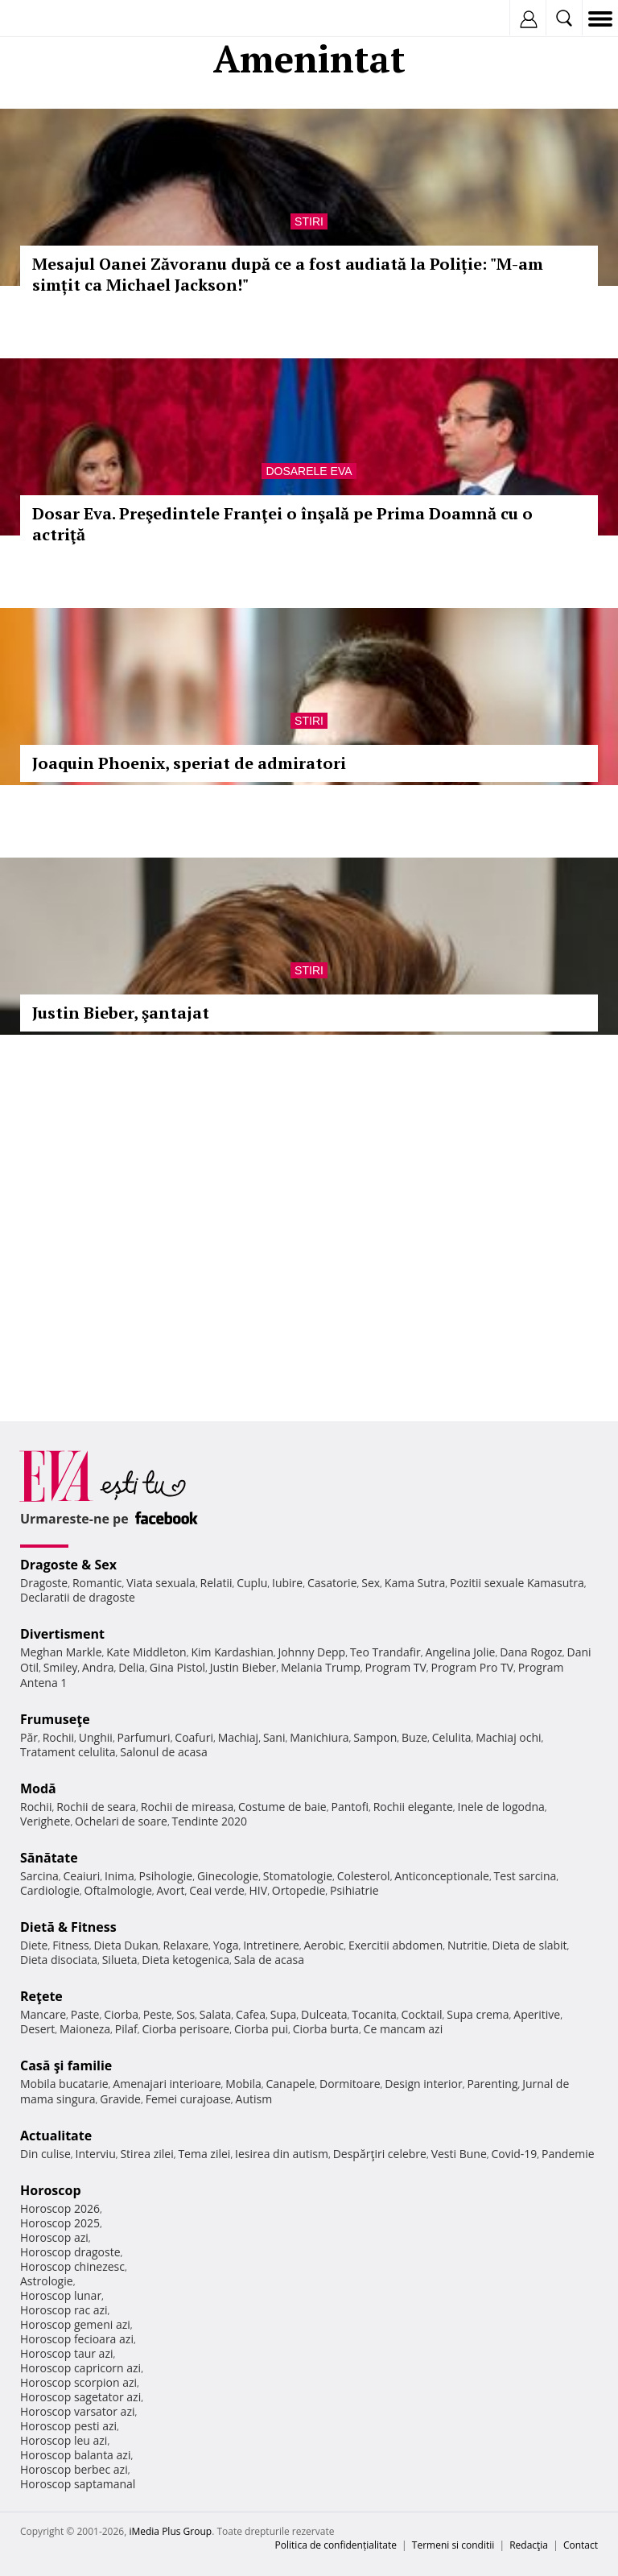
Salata (216, 2014)
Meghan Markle (61, 1652)
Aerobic (323, 1945)
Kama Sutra (415, 1582)
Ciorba (121, 2014)
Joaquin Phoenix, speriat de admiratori (189, 763)
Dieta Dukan (125, 1945)
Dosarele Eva (309, 471)
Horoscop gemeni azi (75, 2324)
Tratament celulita (68, 1751)
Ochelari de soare (121, 1821)
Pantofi (349, 1806)
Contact (580, 2545)
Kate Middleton (146, 1652)
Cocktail (421, 2014)
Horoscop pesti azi (68, 2425)
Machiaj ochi (508, 1737)
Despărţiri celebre (379, 2153)
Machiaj (238, 1737)
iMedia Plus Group (170, 2531)
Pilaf (126, 2028)
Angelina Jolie (460, 1652)
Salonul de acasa (164, 1751)
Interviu (96, 2153)
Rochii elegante (413, 1806)
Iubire (287, 1582)
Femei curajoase (188, 2099)
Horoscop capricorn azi (80, 2367)
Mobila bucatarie (64, 2083)
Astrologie (46, 2281)
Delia (131, 1667)
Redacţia (528, 2545)
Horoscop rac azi (64, 2310)
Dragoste (44, 1582)
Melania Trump (320, 1667)
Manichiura (319, 1737)
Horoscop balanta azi (75, 2454)
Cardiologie (50, 1890)
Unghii (96, 1737)
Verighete (45, 1821)
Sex (370, 1582)
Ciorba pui (261, 2028)
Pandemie (568, 2153)
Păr (29, 1737)
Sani (274, 1737)
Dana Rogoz (531, 1652)
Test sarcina (525, 1875)
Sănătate (49, 1858)
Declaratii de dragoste (77, 1597)
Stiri (309, 221)
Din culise (45, 2153)
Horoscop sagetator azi (80, 2396)
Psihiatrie (354, 1890)
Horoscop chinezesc (72, 2266)
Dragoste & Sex (68, 1564)
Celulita (452, 1737)
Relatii (216, 1582)
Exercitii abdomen (395, 1945)
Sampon (375, 1737)
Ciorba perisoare (186, 2028)
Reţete (41, 1996)
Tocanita (374, 2014)
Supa (283, 2014)
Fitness (70, 1945)
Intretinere (271, 1945)
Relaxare (186, 1945)
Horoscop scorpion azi (78, 2382)
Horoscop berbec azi (74, 2469)
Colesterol (363, 1875)
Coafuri (194, 1737)
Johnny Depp (311, 1652)
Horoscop (50, 2190)
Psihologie (166, 1875)
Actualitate (56, 2135)
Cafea (251, 2014)
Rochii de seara (96, 1806)
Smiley (60, 1667)
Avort (170, 1890)
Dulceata (324, 2014)
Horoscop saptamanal (77, 2483)
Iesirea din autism (281, 2153)
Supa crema (478, 2014)
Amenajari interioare (166, 2083)
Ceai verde (217, 1890)
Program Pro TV (472, 1667)
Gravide (120, 2099)
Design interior (423, 2083)
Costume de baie (282, 1806)
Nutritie (467, 1945)
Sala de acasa (269, 1959)
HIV (258, 1890)
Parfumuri (144, 1737)
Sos (185, 2014)
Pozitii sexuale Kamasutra (517, 1582)
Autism (254, 2099)
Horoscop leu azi (63, 2440)
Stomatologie (297, 1875)
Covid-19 (515, 2153)
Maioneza (85, 2028)
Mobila (243, 2083)
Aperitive (536, 2014)
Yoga (226, 1945)
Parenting (492, 2083)
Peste (157, 2014)
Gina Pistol (177, 1667)
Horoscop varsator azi (77, 2411)
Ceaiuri (82, 1875)
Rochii (58, 1737)
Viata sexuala (161, 1582)
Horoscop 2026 (60, 2208)
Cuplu (252, 1582)
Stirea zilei (146, 2153)
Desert (37, 2028)
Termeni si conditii (453, 2545)
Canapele (290, 2083)
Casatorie (332, 1582)
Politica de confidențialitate (336, 2545)
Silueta (120, 1959)
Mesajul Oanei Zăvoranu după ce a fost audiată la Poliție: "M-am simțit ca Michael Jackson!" (287, 274)
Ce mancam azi (403, 2028)
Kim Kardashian (232, 1652)
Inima (119, 1875)
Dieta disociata (58, 1959)
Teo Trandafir (385, 1652)
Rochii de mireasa (187, 1806)
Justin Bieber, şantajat (120, 1012)
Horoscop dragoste (70, 2252)
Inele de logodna (500, 1806)
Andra (98, 1667)
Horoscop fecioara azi (77, 2339)
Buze (414, 1737)
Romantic (97, 1582)
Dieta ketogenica (185, 1959)
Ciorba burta (326, 2028)
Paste (85, 2014)
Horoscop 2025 (60, 2223)
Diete (33, 1945)
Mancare (43, 2014)
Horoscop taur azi (66, 2353)
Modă (38, 1788)
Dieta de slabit (529, 1945)
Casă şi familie (66, 2065)
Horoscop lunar (60, 2295)
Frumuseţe (55, 1719)
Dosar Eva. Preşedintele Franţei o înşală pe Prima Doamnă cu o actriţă (282, 523)
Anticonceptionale (441, 1875)
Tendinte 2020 (209, 1821)
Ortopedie (298, 1890)
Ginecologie (227, 1875)
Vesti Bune (459, 2153)
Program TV (395, 1667)
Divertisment (62, 1634)
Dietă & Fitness (68, 1927)
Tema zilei (204, 2153)
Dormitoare (350, 2083)
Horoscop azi (54, 2237)
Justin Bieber (243, 1667)
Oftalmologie (118, 1890)
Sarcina (39, 1875)
